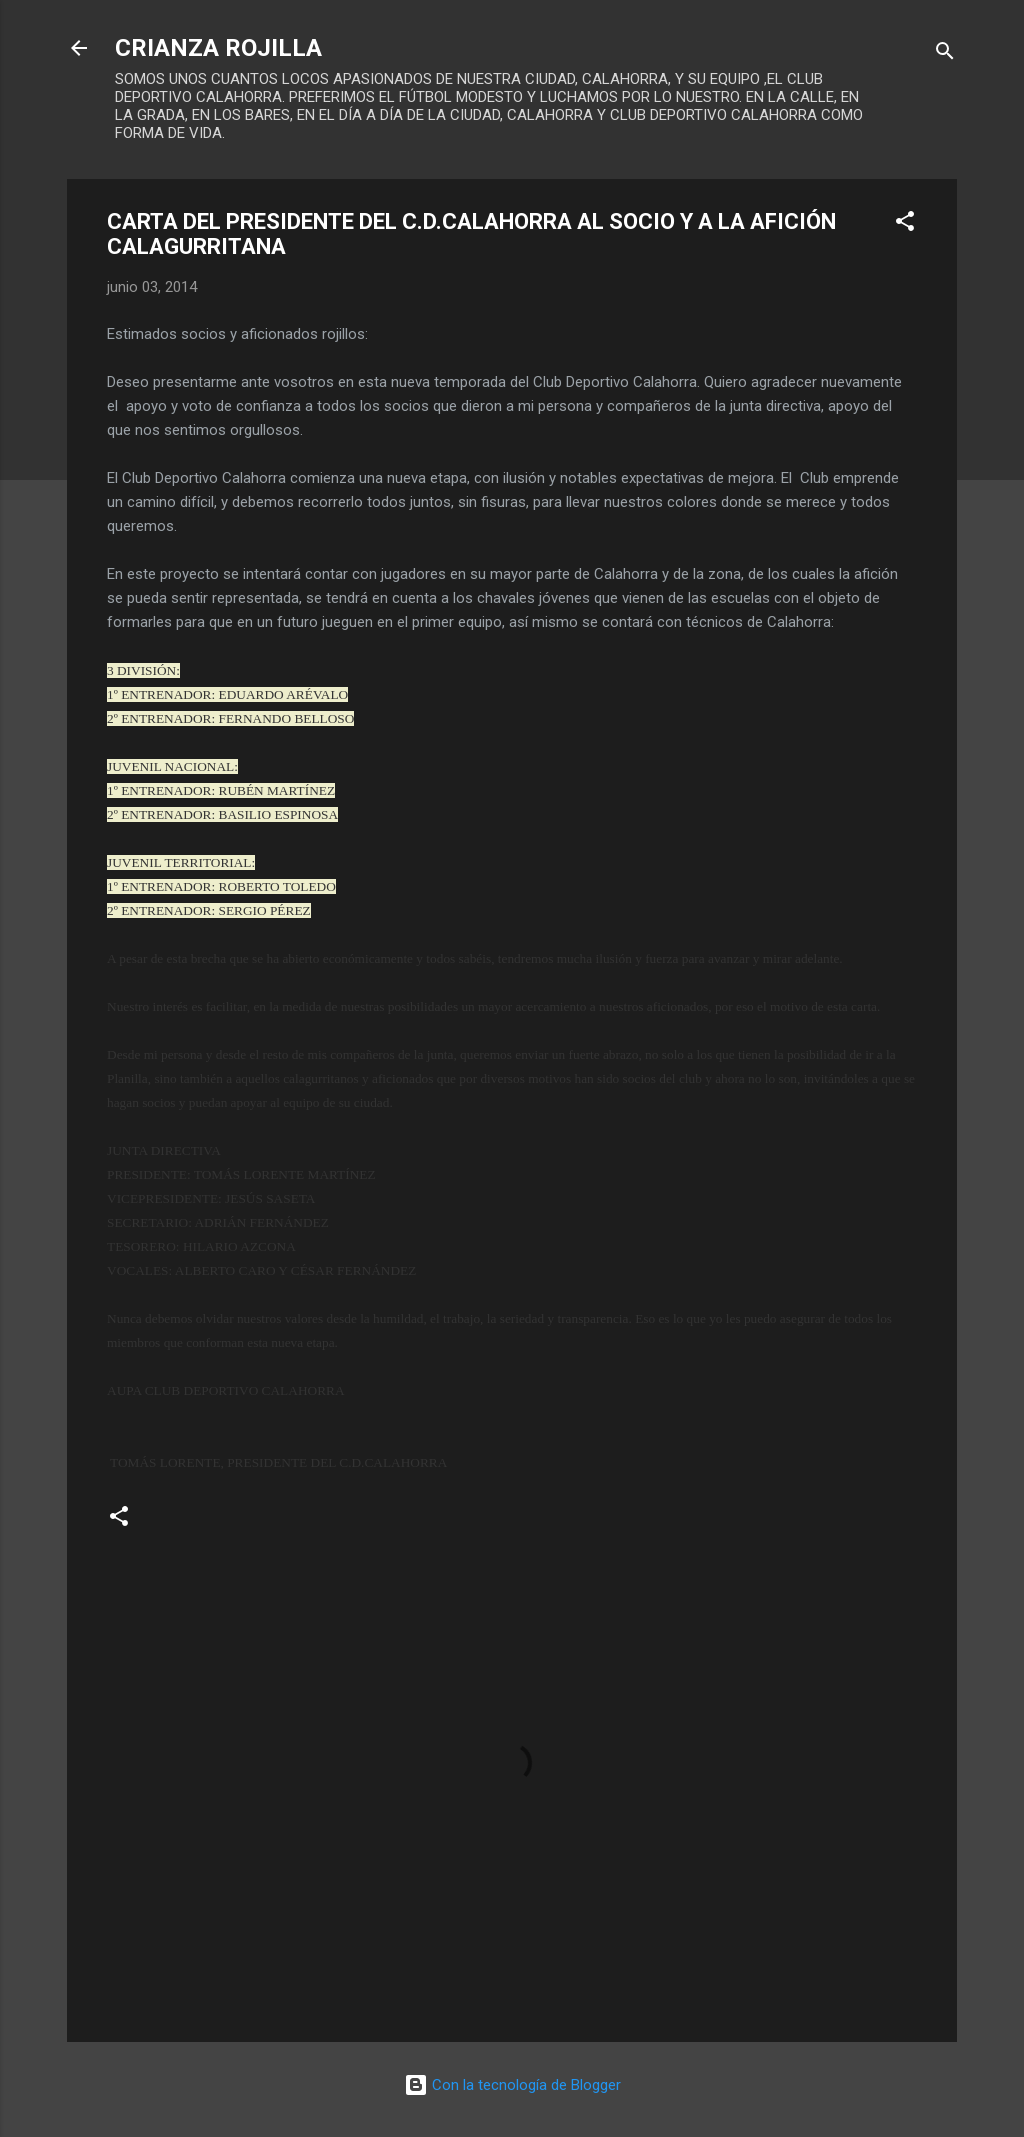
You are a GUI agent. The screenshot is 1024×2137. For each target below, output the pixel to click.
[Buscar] (945, 54)
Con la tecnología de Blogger (512, 2085)
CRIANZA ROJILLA (218, 48)
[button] (905, 224)
